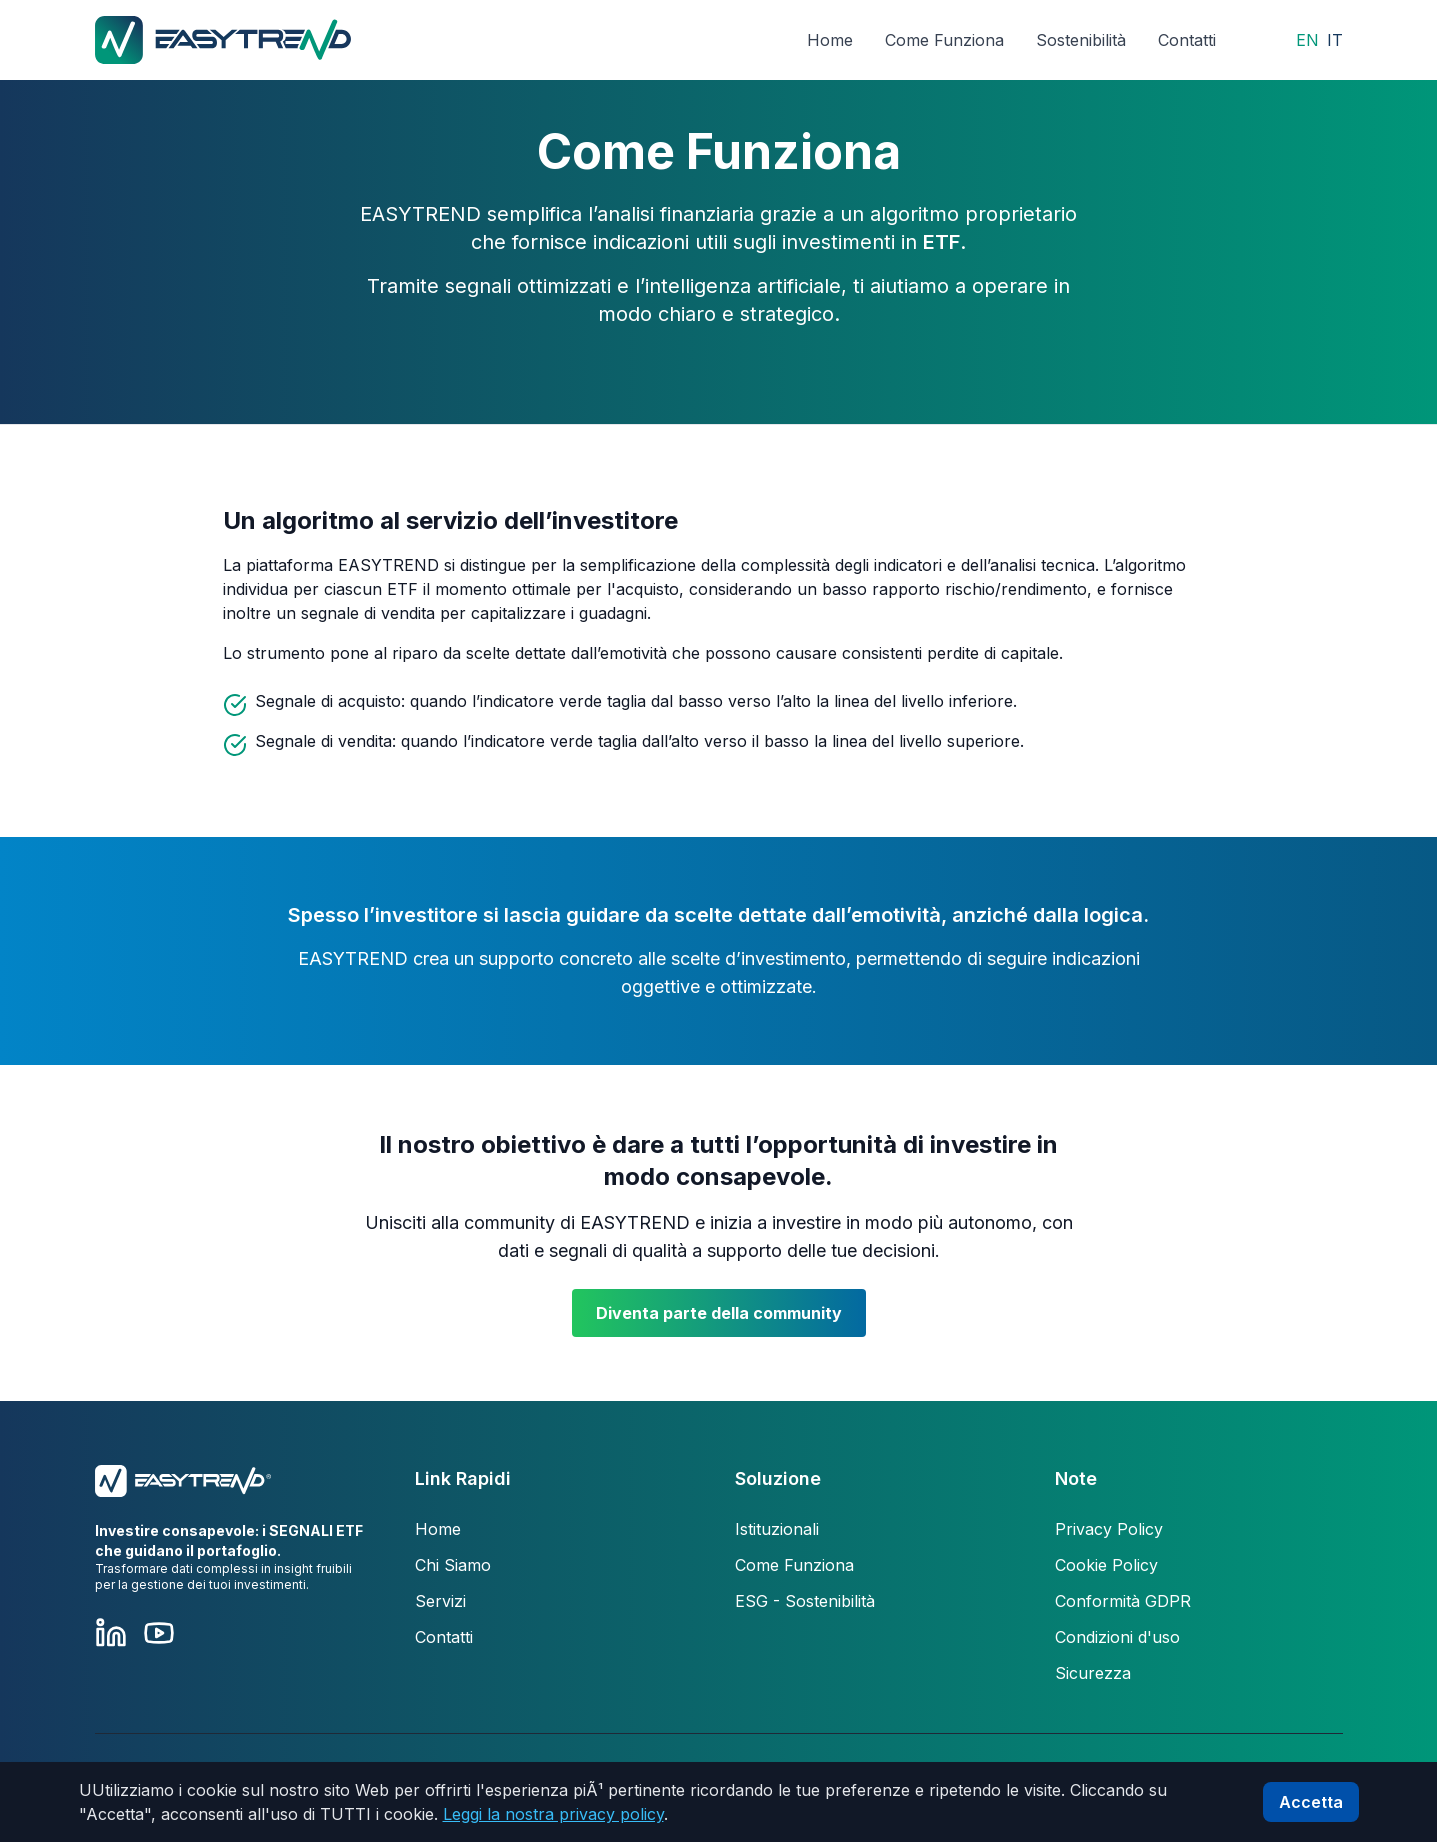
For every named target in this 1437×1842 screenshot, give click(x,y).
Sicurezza (1093, 1673)
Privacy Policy (1109, 1529)
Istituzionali (777, 1529)
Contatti (1187, 40)
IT (1335, 40)
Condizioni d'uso (1117, 1637)
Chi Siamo (453, 1565)
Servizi (440, 1601)
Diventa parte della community (719, 1313)
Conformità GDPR (1123, 1601)
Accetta (1311, 1802)
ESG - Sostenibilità (805, 1601)
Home (830, 40)
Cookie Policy (1106, 1565)
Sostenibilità (1081, 40)
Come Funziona (944, 40)
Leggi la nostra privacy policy (553, 1814)
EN (1307, 40)
